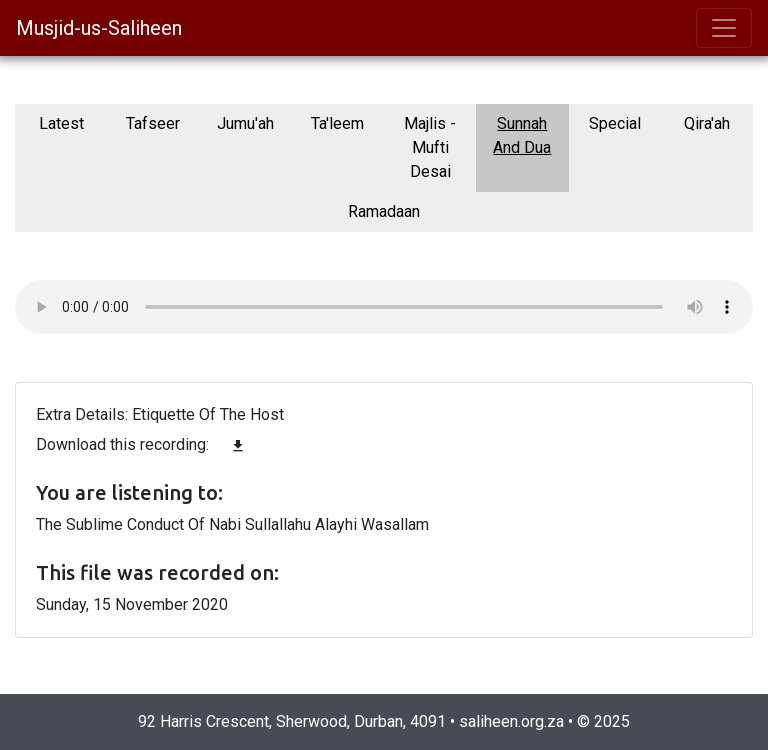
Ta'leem (337, 123)
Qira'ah (707, 123)
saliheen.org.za (511, 721)
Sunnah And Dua (522, 135)
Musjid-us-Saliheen (99, 28)
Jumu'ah (245, 123)
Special (615, 123)
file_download (238, 446)
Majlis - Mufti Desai (430, 147)
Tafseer (153, 123)
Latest (61, 123)
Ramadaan (384, 211)
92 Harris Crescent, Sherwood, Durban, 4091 (292, 721)
